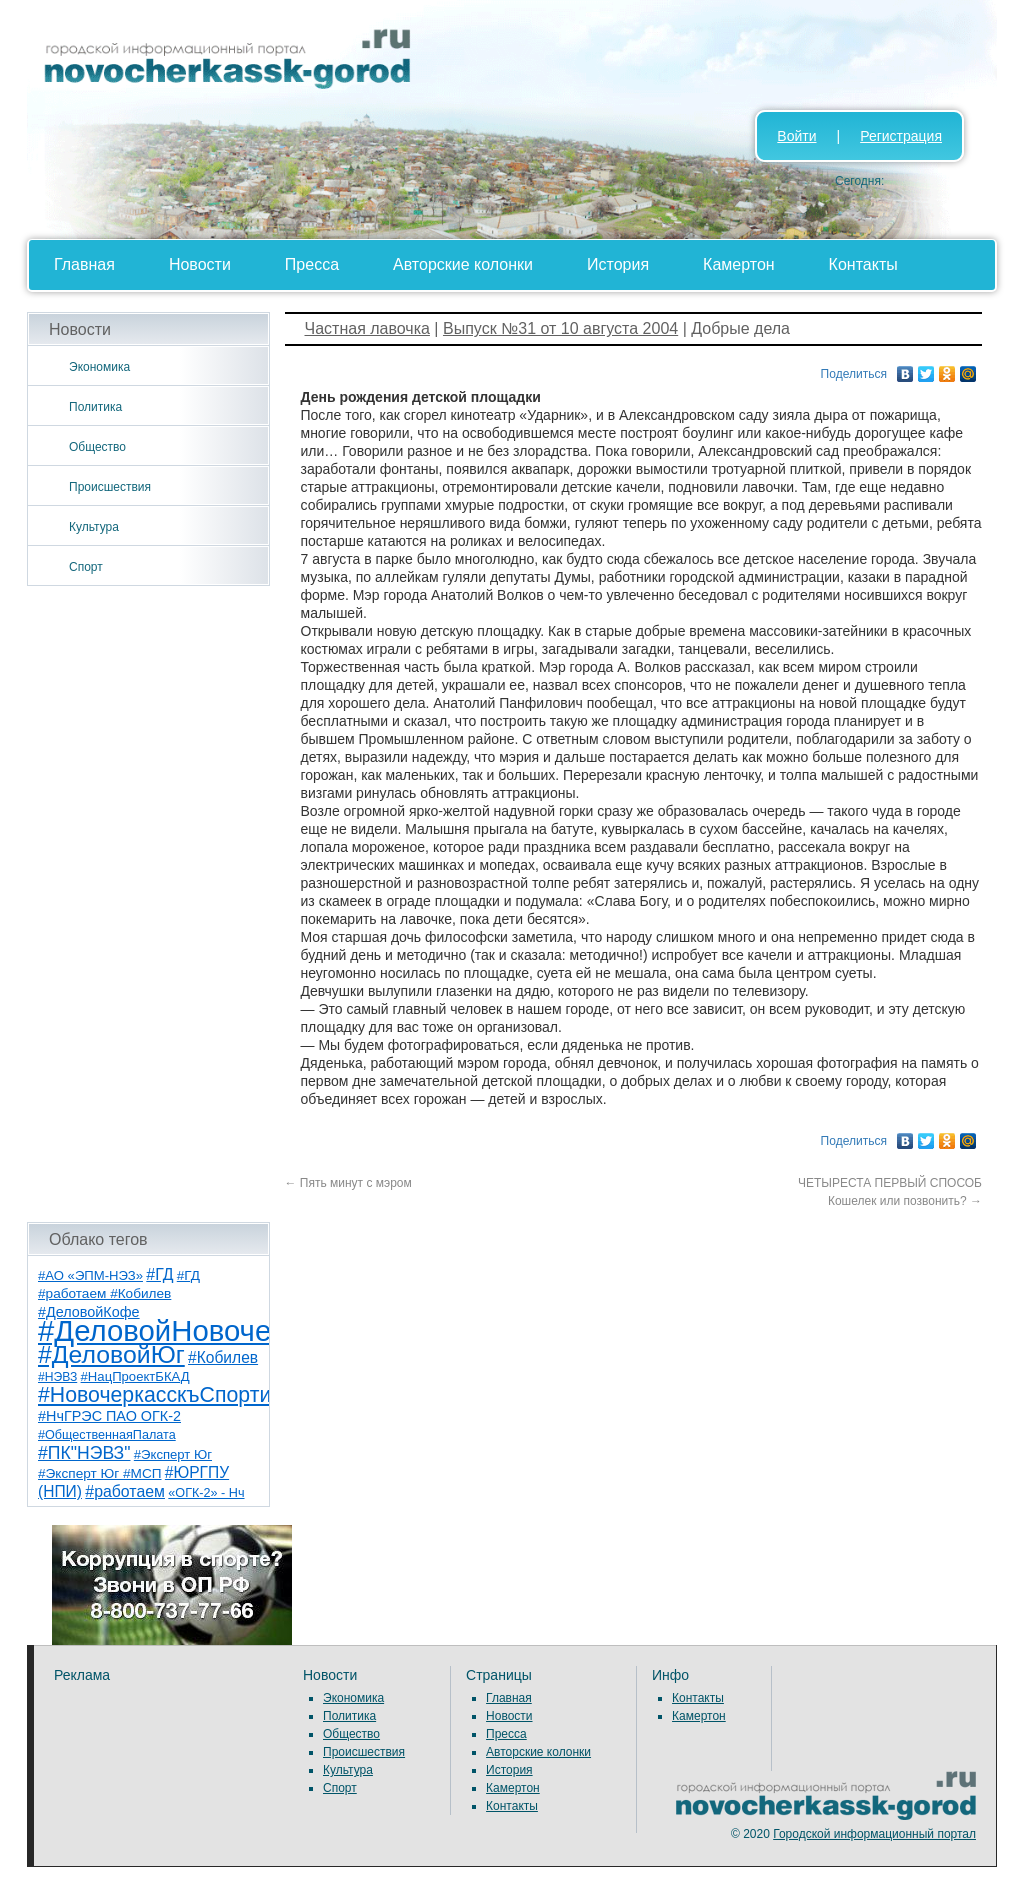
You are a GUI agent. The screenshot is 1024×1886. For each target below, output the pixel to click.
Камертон (739, 264)
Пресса (312, 264)
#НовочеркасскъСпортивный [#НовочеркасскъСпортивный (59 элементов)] (180, 1395)
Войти (796, 136)
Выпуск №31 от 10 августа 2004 (560, 328)
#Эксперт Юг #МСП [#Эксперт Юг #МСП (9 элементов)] (100, 1473)
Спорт (86, 567)
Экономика (99, 367)
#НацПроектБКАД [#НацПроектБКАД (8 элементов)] (135, 1376)
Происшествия (110, 487)
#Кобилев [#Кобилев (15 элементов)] (223, 1357)
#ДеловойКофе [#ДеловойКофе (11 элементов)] (89, 1312)
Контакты (863, 264)
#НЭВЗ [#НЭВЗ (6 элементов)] (57, 1377)
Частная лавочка (367, 328)
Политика (95, 407)
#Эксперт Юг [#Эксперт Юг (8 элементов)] (173, 1454)
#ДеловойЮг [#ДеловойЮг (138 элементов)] (111, 1354)
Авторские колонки (463, 264)
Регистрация (901, 136)
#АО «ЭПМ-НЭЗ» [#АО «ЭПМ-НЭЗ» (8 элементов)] (90, 1275)
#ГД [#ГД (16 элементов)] (159, 1274)
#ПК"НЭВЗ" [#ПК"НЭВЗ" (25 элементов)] (84, 1453)
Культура (94, 527)
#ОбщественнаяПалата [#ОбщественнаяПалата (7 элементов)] (107, 1435)
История (618, 264)
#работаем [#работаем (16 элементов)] (125, 1491)
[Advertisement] (148, 904)
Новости (200, 264)
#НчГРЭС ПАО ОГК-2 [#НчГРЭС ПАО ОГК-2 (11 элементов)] (109, 1416)
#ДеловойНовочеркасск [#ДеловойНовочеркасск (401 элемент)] (198, 1330)
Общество (97, 447)
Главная (84, 264)
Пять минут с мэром (348, 1183)
